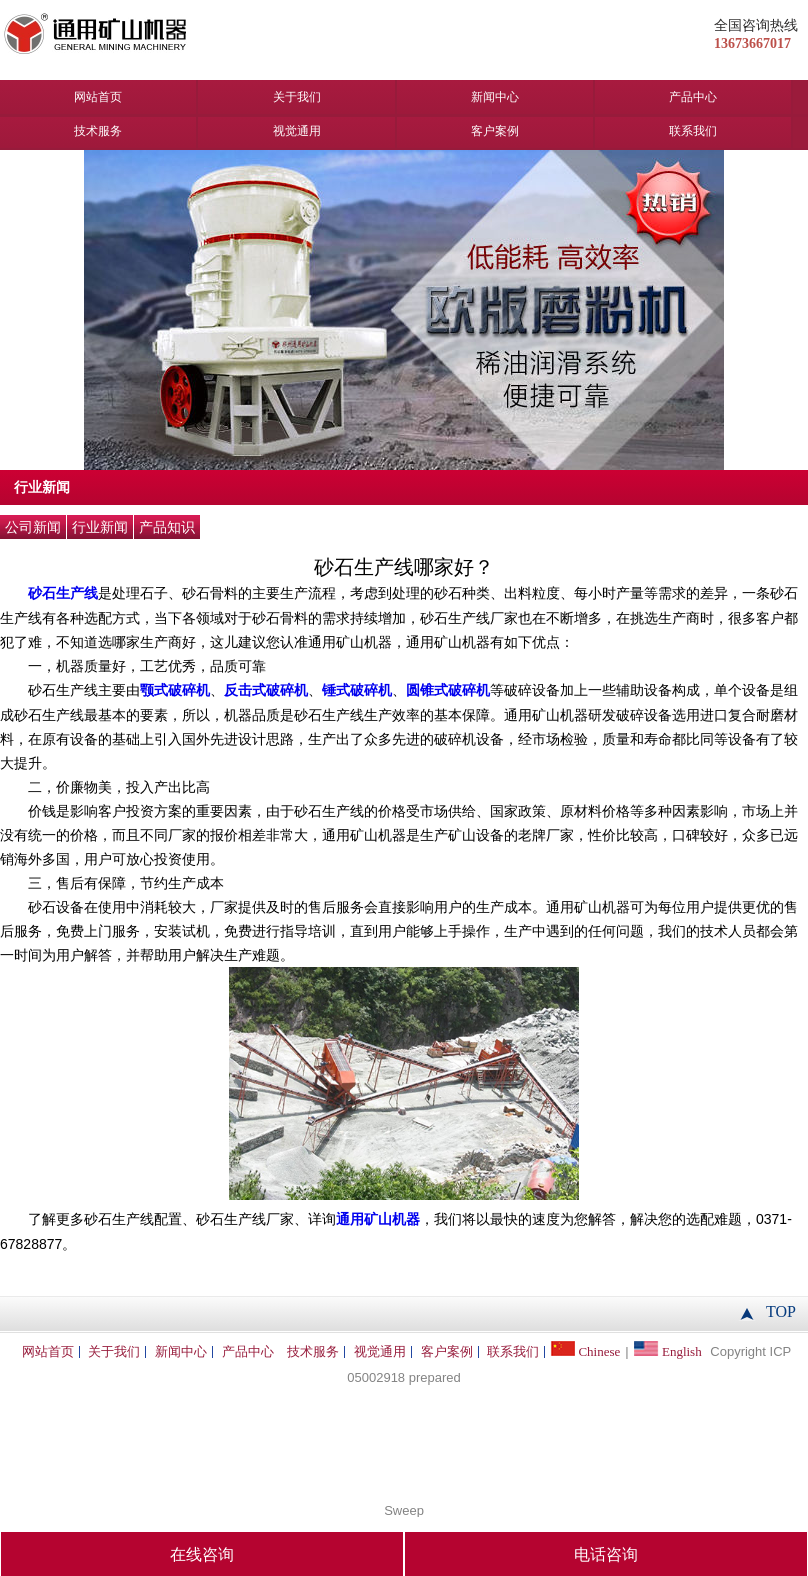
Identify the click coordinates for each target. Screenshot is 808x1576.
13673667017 (752, 43)
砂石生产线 (63, 593)
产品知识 (167, 527)
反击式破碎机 (266, 690)
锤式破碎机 (357, 690)
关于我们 (297, 97)
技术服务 (98, 131)
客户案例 (495, 131)
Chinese (585, 1347)
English (668, 1347)
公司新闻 (33, 527)
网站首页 (98, 97)
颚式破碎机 (175, 690)
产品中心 (693, 97)
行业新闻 (100, 527)
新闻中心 (495, 97)
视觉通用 (297, 131)
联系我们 (693, 131)
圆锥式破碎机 (448, 690)
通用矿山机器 (378, 1219)
